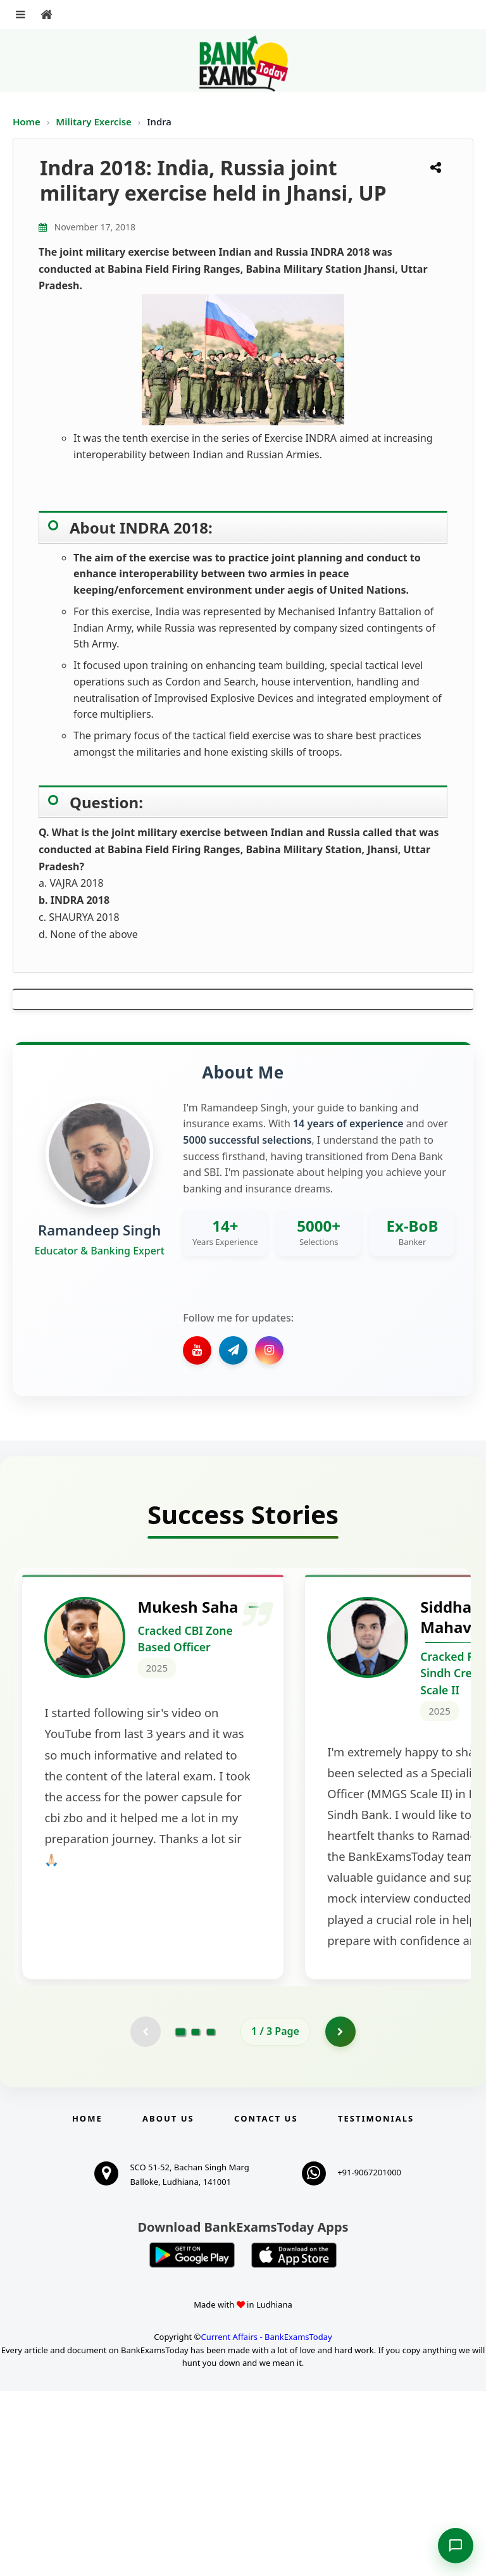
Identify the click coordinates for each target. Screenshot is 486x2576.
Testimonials (376, 2303)
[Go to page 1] (180, 2215)
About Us (168, 2303)
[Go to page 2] (195, 2216)
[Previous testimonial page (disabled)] (145, 2216)
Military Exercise (95, 121)
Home (26, 121)
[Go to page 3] (210, 2216)
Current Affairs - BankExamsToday (266, 2521)
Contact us (265, 2303)
